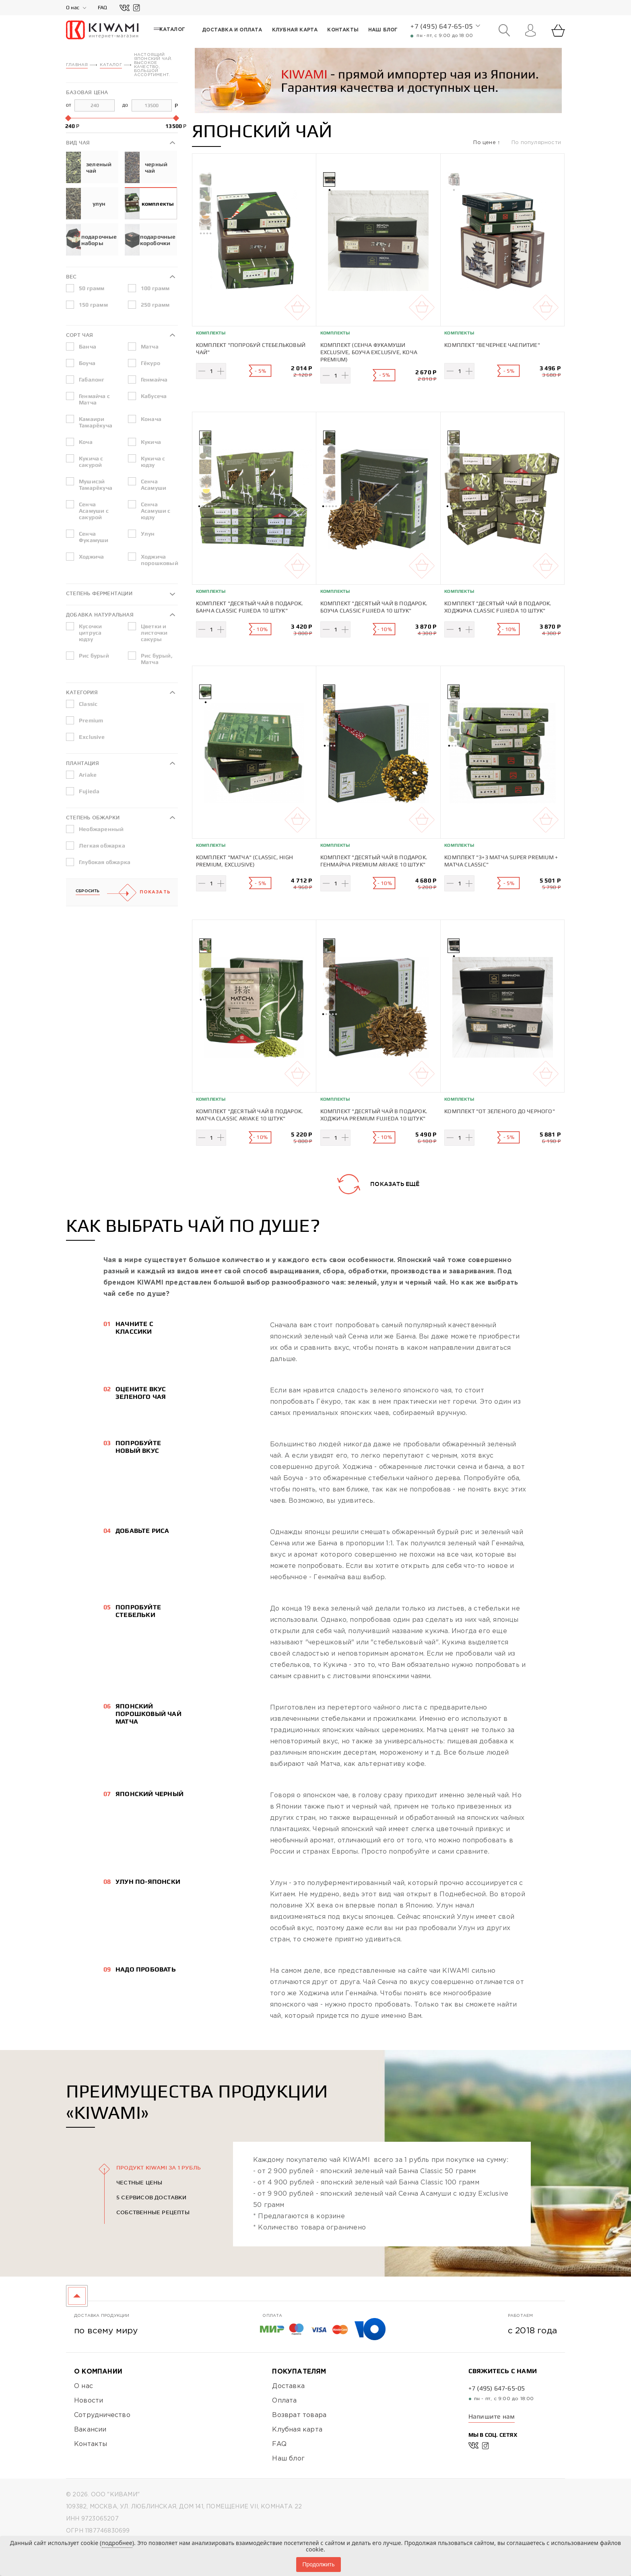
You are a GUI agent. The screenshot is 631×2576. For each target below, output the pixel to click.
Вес (71, 276)
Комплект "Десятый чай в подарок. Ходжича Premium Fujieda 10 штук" (373, 1109)
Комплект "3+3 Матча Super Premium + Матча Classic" (501, 857)
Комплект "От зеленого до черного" (499, 1105)
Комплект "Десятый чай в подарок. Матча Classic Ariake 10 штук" (249, 1109)
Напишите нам (491, 2407)
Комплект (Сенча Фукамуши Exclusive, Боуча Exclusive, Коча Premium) (368, 351)
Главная (77, 64)
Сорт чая (79, 334)
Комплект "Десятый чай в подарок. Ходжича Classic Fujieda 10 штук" (497, 606)
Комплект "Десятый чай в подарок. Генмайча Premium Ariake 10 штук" (373, 857)
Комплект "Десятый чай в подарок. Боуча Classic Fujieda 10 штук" (373, 606)
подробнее (117, 2543)
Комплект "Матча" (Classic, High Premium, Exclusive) (244, 857)
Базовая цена (87, 92)
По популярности (536, 142)
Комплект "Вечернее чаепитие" (492, 344)
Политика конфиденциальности (120, 2535)
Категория (82, 692)
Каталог (111, 64)
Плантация (82, 763)
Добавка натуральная (100, 614)
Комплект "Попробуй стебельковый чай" (250, 348)
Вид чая (78, 142)
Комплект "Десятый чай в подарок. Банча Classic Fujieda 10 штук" (249, 606)
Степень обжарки (93, 817)
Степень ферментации (99, 593)
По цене (485, 142)
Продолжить (318, 2564)
